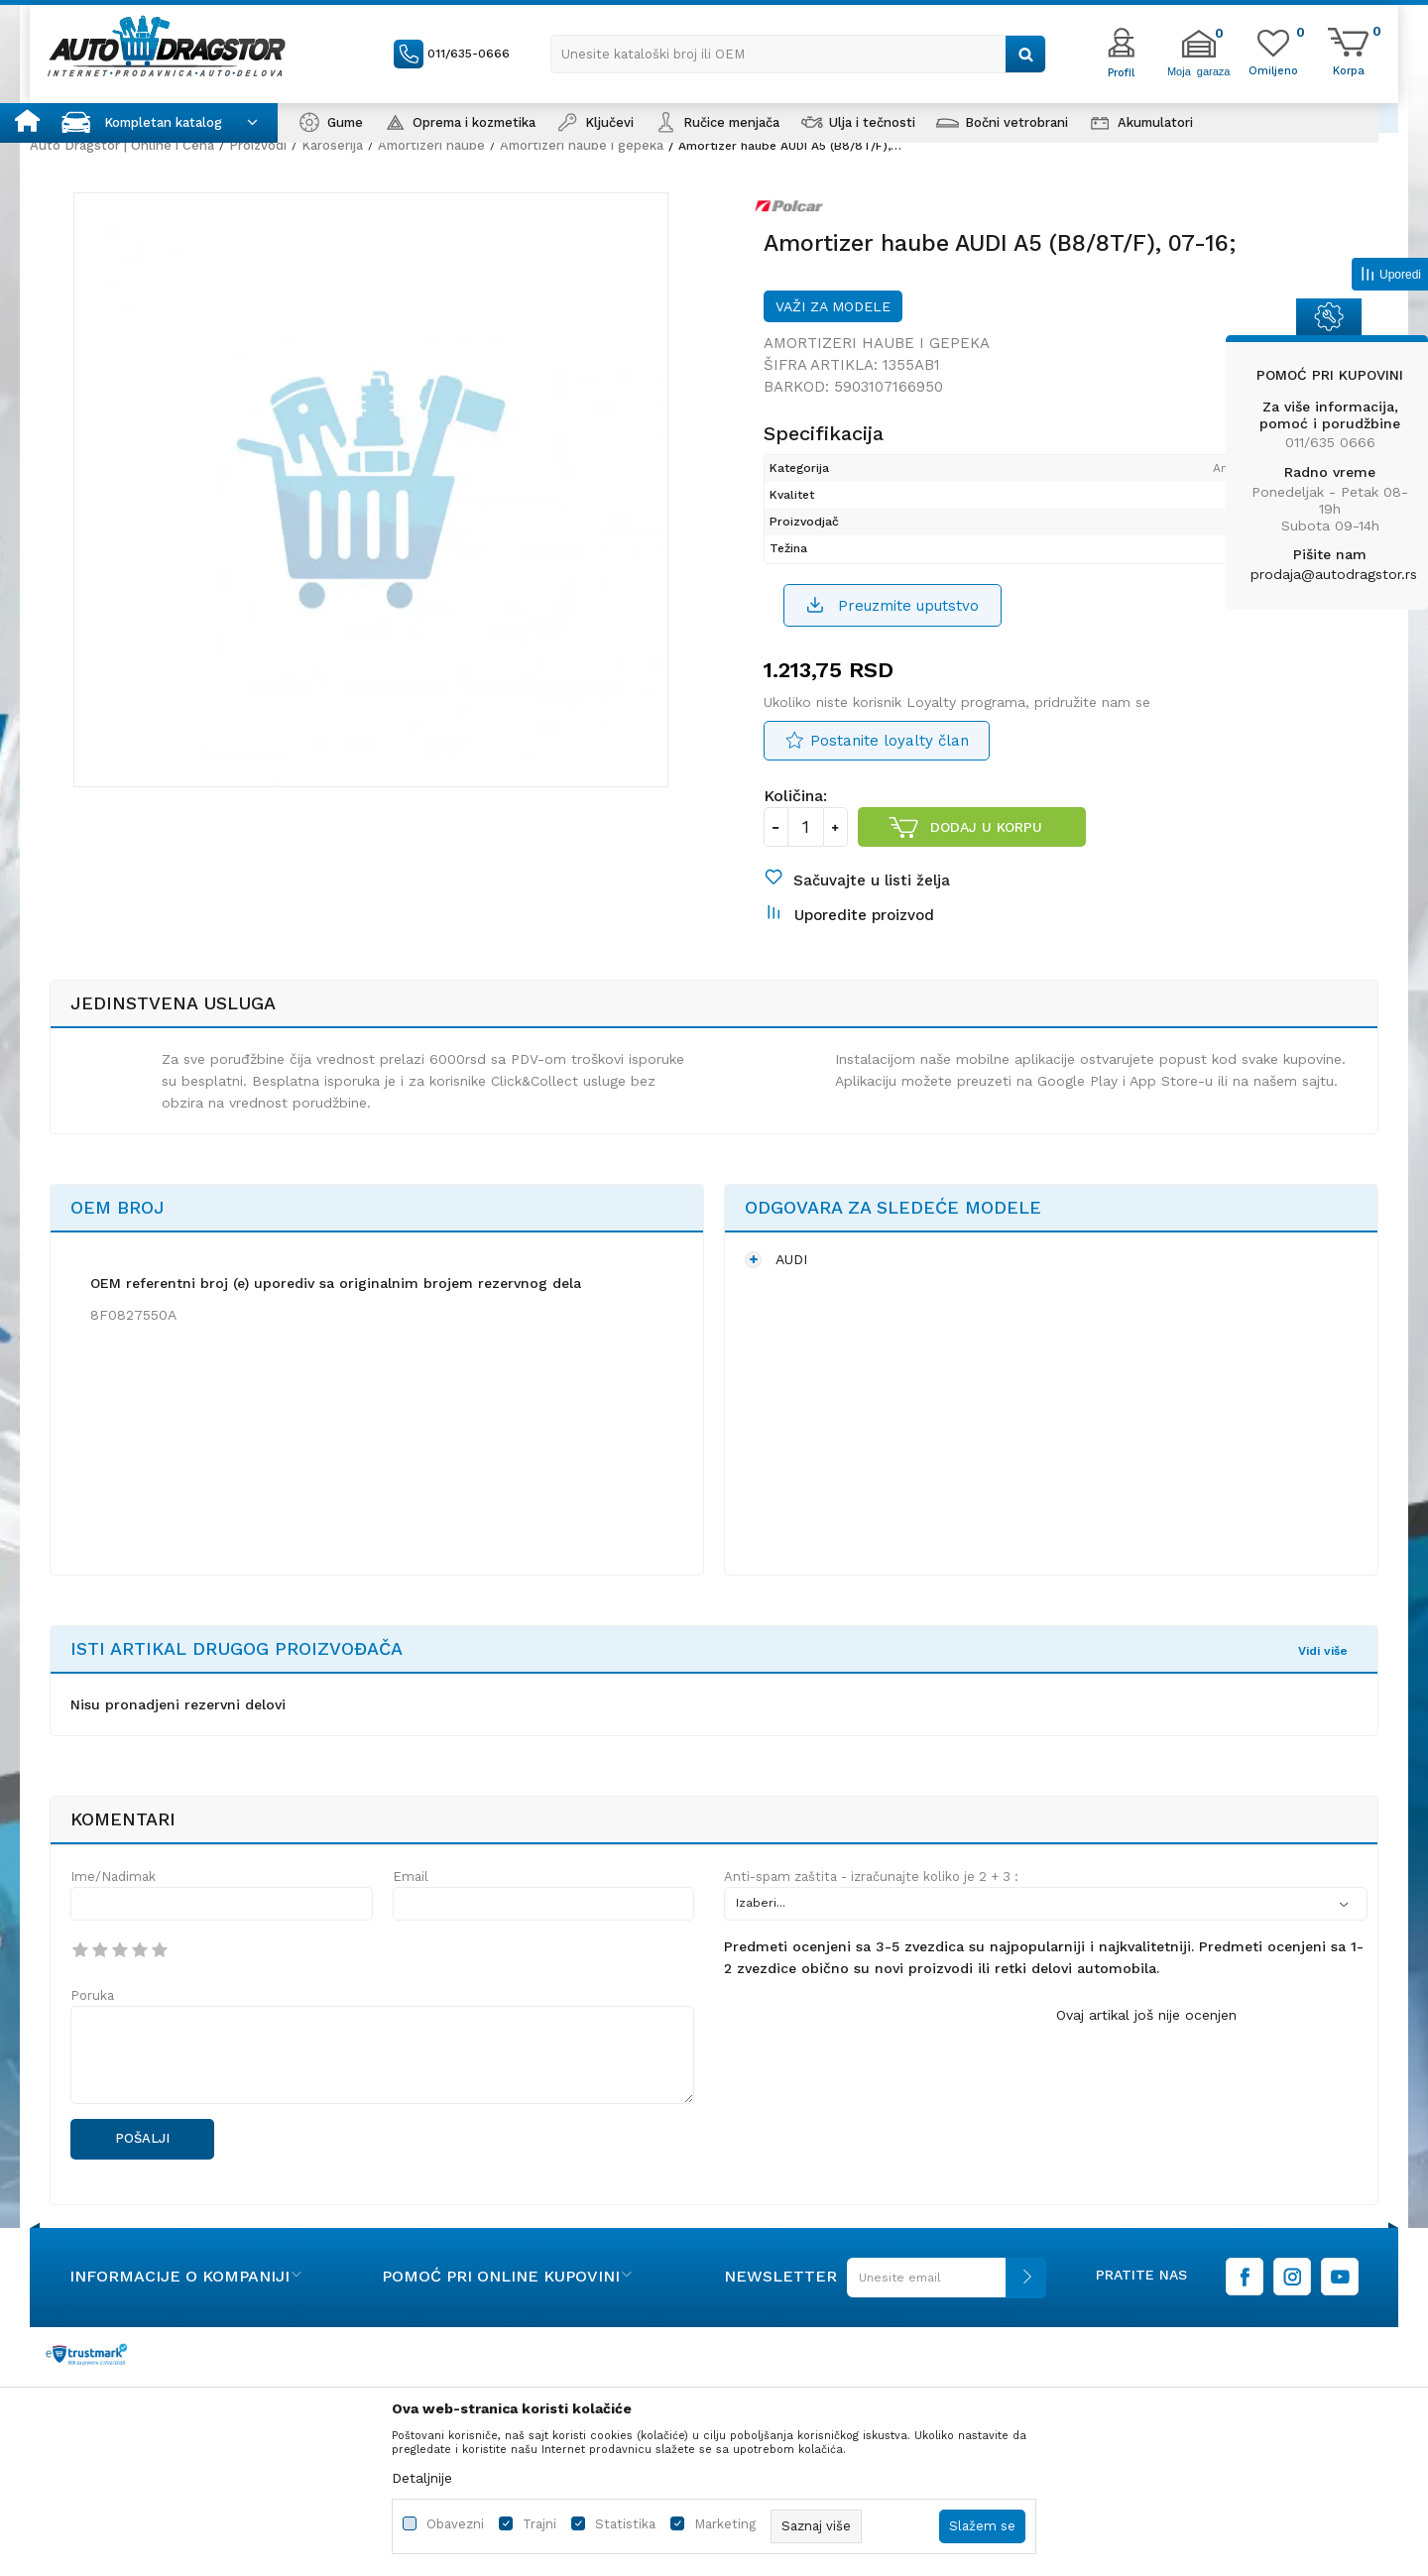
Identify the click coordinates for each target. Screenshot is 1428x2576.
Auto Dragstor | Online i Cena (122, 145)
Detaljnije (422, 2478)
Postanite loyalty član (889, 754)
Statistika (625, 2524)
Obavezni (455, 2524)
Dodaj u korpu (987, 841)
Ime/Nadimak (113, 1903)
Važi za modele (833, 317)
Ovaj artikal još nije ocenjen (1146, 2041)
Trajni (539, 2524)
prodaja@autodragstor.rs (1333, 574)
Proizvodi (258, 145)
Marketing (725, 2524)
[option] (376, 500)
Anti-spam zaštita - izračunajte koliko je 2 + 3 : (871, 1903)
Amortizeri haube (431, 145)
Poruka (92, 2022)
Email (410, 1903)
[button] (798, 54)
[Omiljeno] (1273, 69)
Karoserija (332, 145)
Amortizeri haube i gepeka (581, 145)
